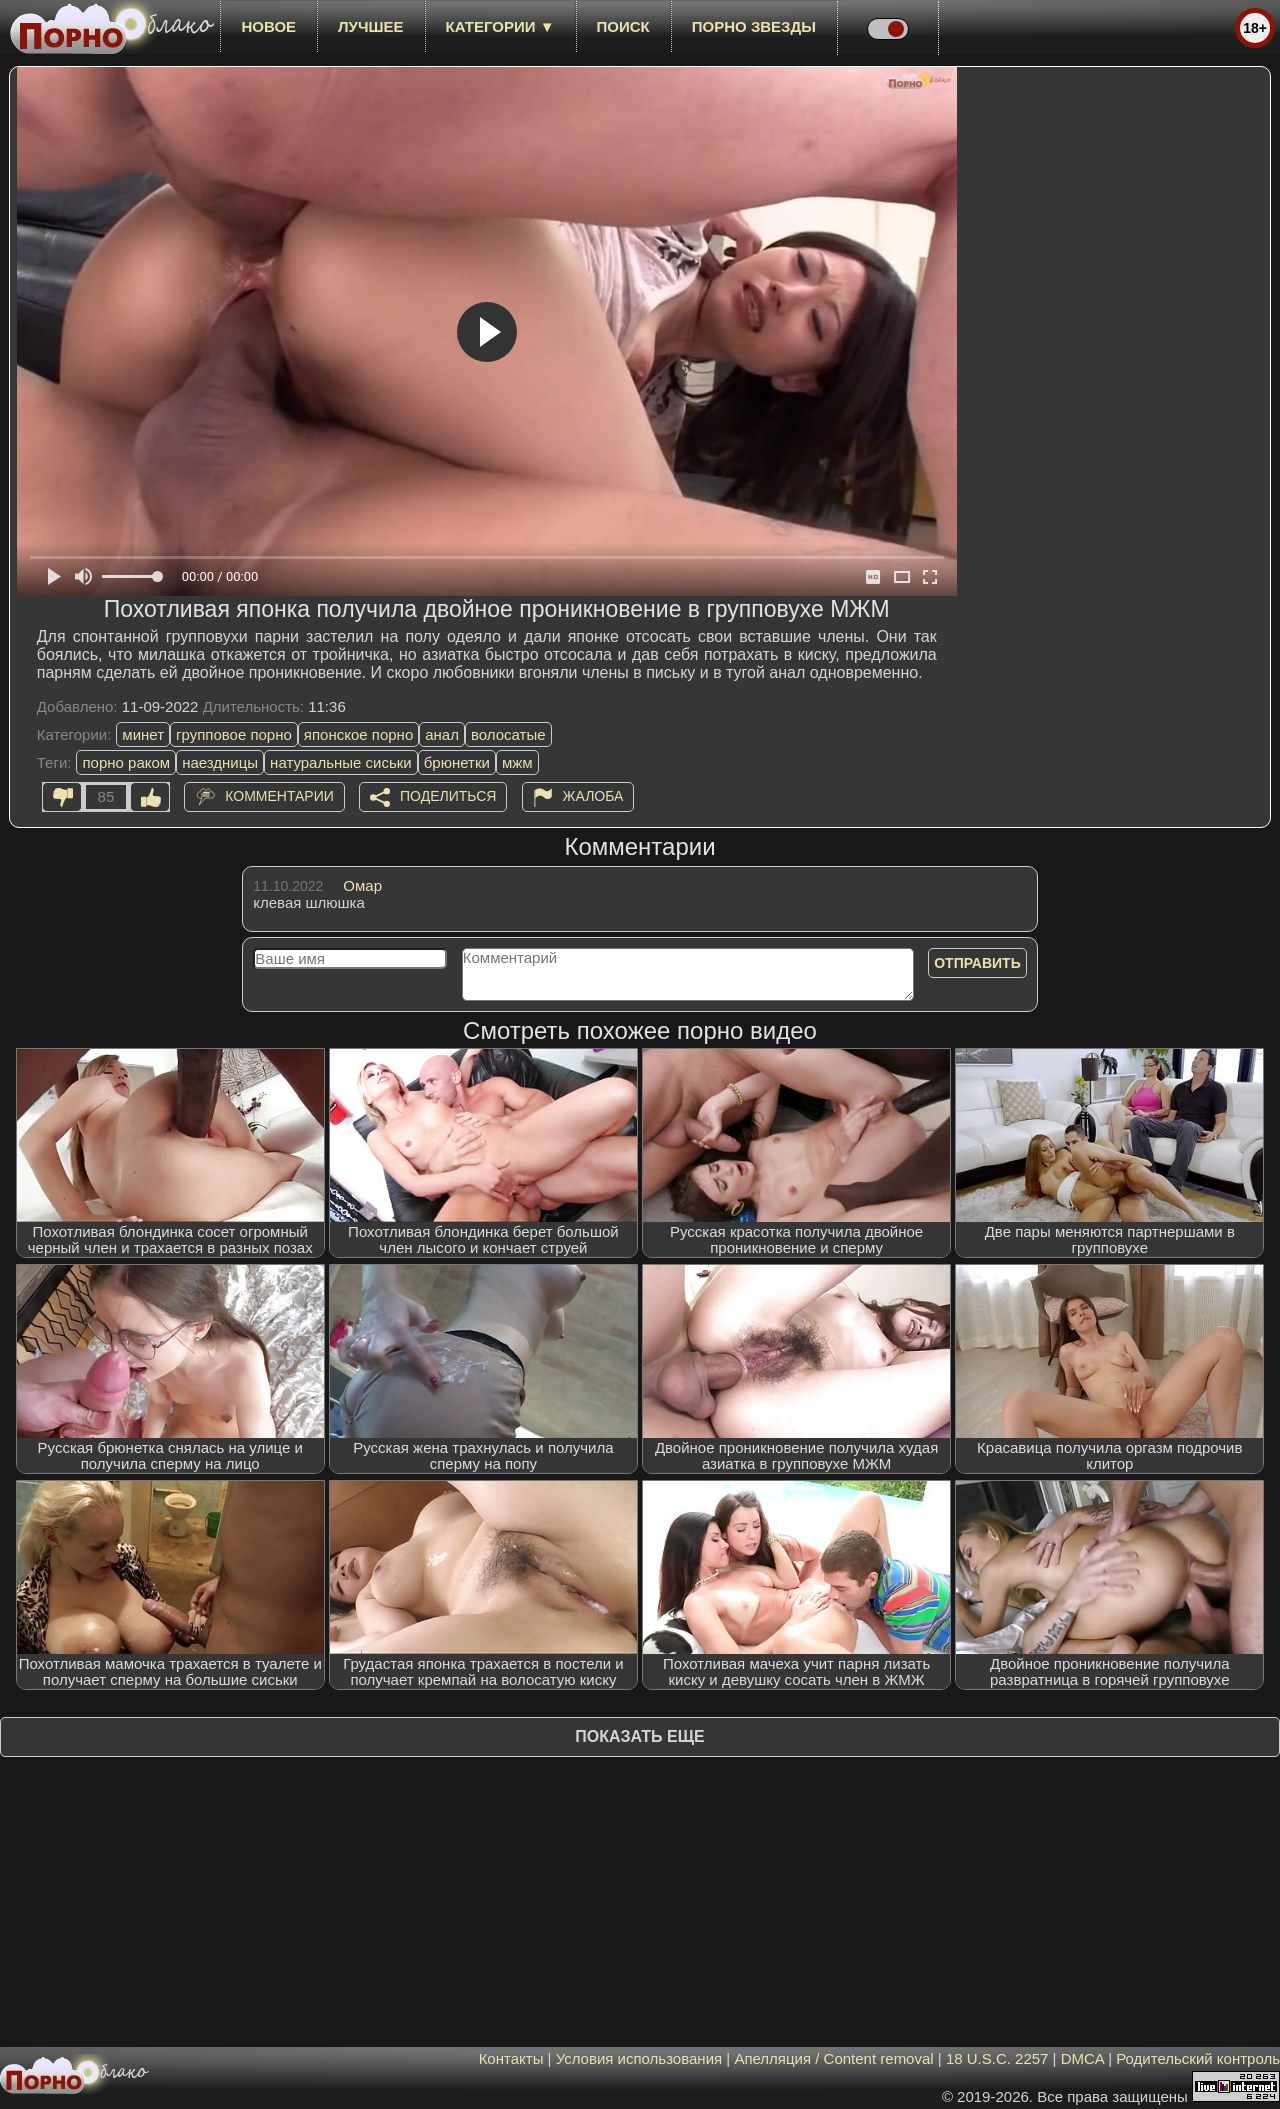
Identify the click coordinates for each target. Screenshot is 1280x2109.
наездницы (220, 762)
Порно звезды (754, 26)
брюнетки (457, 762)
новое (268, 26)
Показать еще (639, 1736)
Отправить (977, 963)
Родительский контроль (1198, 2058)
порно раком (126, 762)
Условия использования (639, 2058)
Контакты (511, 2058)
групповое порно (234, 734)
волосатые (508, 734)
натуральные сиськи (341, 762)
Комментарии (279, 796)
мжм (517, 762)
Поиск (623, 26)
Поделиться (448, 796)
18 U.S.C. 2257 (997, 2058)
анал (442, 734)
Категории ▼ (500, 26)
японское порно (358, 734)
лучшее (370, 26)
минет (143, 734)
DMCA (1082, 2058)
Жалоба (593, 796)
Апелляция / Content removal (833, 2058)
